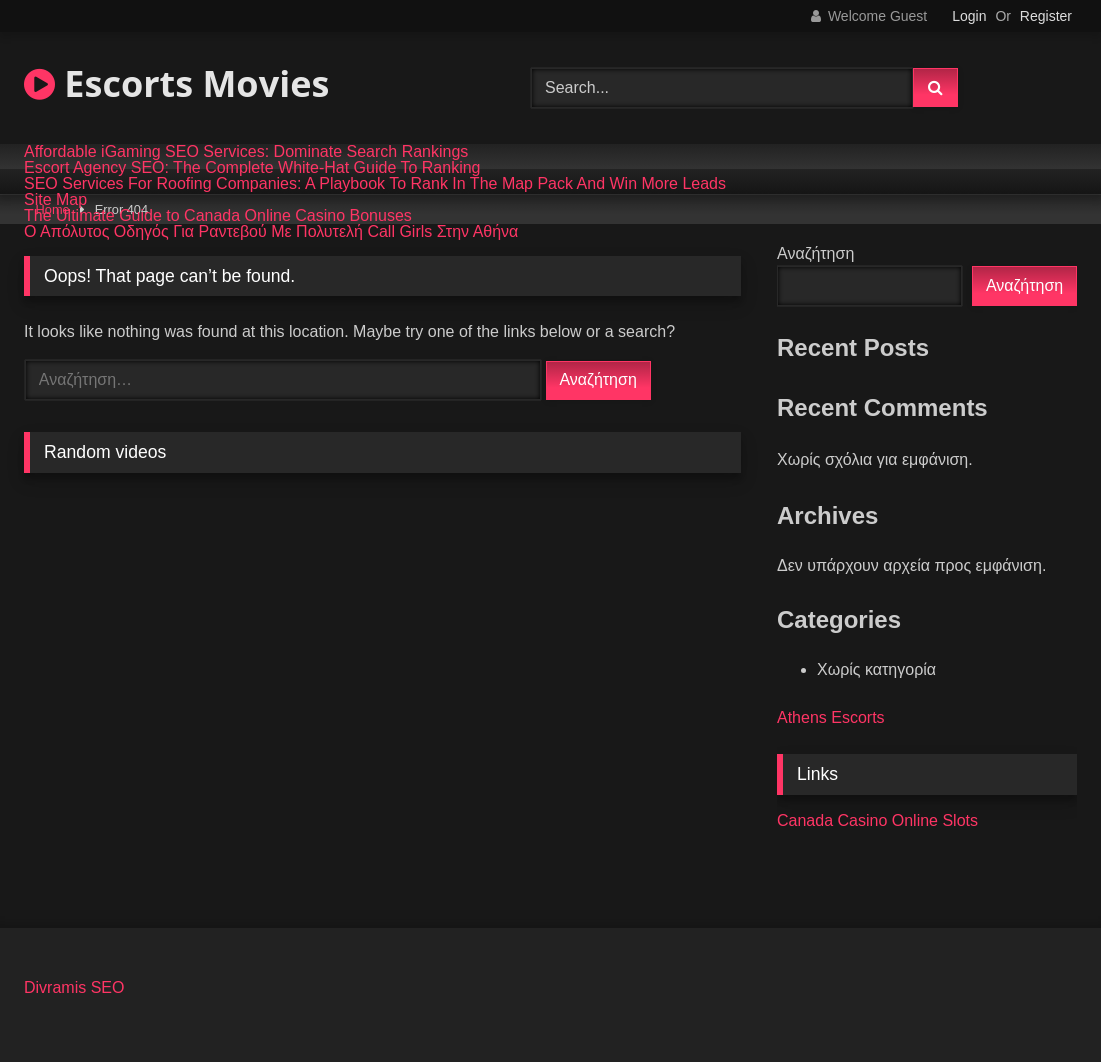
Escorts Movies (176, 83)
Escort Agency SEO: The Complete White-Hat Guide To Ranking (252, 168)
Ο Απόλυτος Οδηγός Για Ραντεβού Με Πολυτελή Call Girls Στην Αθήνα (271, 232)
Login (969, 16)
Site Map (55, 200)
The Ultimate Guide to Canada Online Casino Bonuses (218, 216)
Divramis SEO (74, 987)
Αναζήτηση (815, 253)
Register (1046, 16)
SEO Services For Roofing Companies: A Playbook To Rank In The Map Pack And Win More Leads (375, 184)
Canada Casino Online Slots (877, 820)
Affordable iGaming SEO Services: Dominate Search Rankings (246, 152)
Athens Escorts (831, 717)
